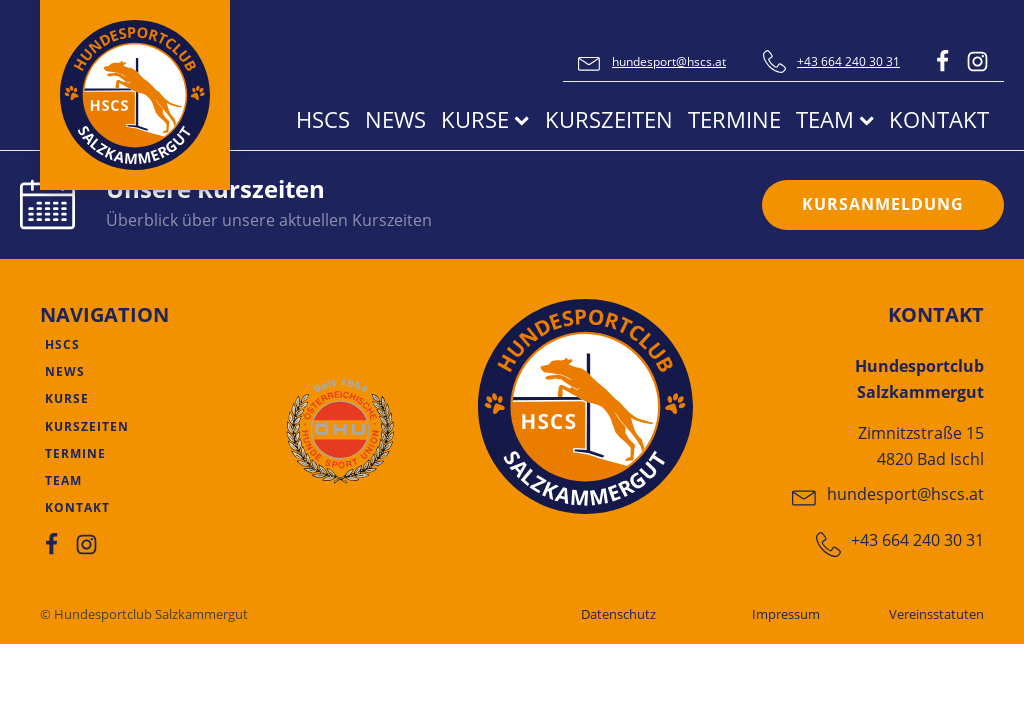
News (395, 119)
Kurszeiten (609, 119)
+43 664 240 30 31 (848, 61)
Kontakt (939, 119)
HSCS (323, 119)
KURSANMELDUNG (883, 204)
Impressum (786, 614)
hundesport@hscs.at (669, 61)
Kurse (485, 119)
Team (835, 119)
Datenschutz (618, 614)
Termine (734, 119)
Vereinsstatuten (936, 614)
